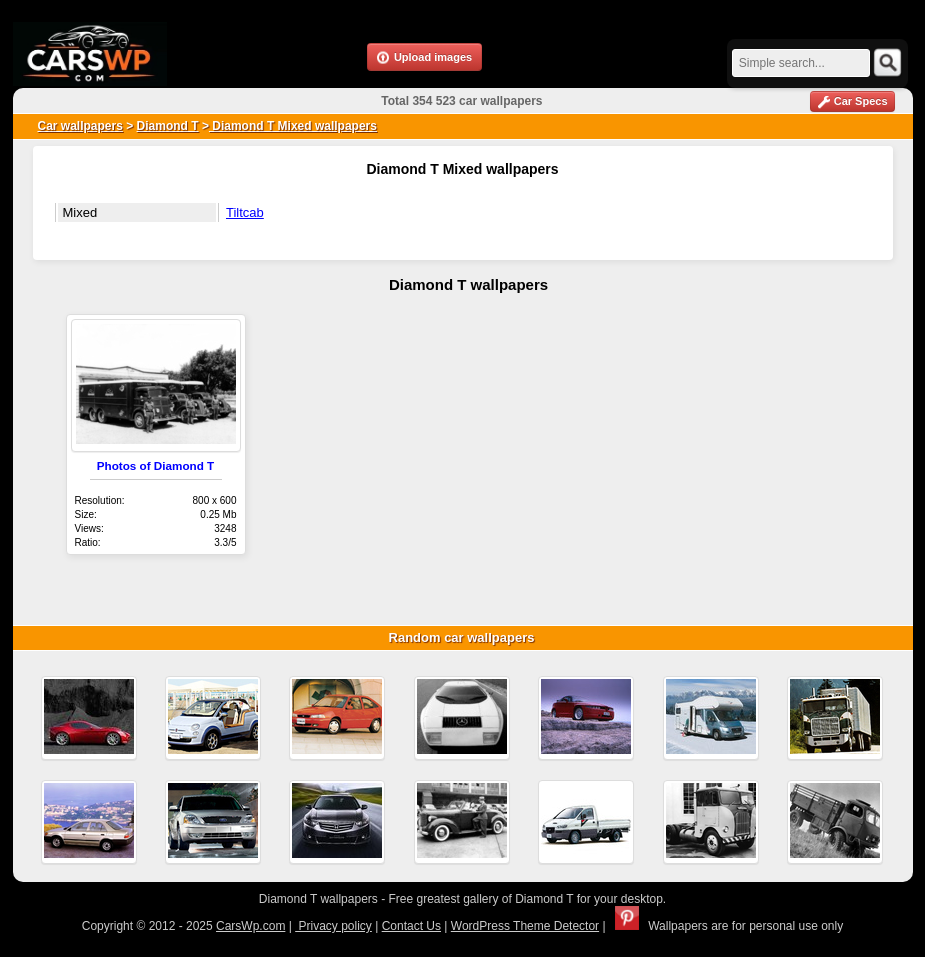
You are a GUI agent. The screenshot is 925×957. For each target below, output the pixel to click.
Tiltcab (245, 212)
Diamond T (168, 126)
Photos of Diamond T (156, 465)
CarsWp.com (250, 926)
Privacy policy (333, 926)
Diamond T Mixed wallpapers (293, 126)
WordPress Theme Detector (525, 926)
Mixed (80, 212)
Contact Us (411, 926)
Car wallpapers (80, 126)
